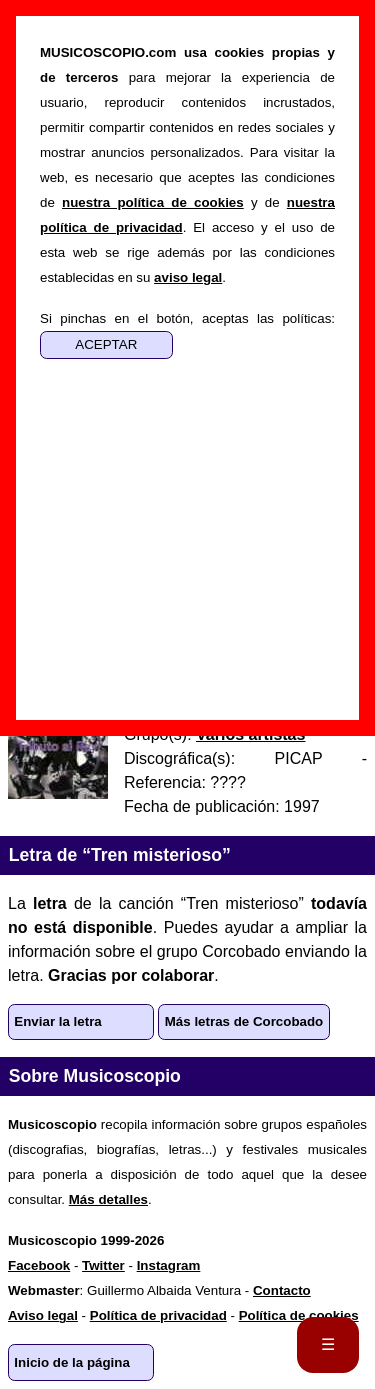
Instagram (169, 1265)
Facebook (39, 1265)
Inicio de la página (72, 1362)
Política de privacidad (158, 1315)
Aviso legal (43, 1315)
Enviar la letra (57, 1021)
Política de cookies (299, 1315)
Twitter (103, 1265)
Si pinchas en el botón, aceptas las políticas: (187, 318)
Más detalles (108, 1199)
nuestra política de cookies (153, 202)
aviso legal (188, 277)
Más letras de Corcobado (244, 1021)
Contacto (282, 1290)
